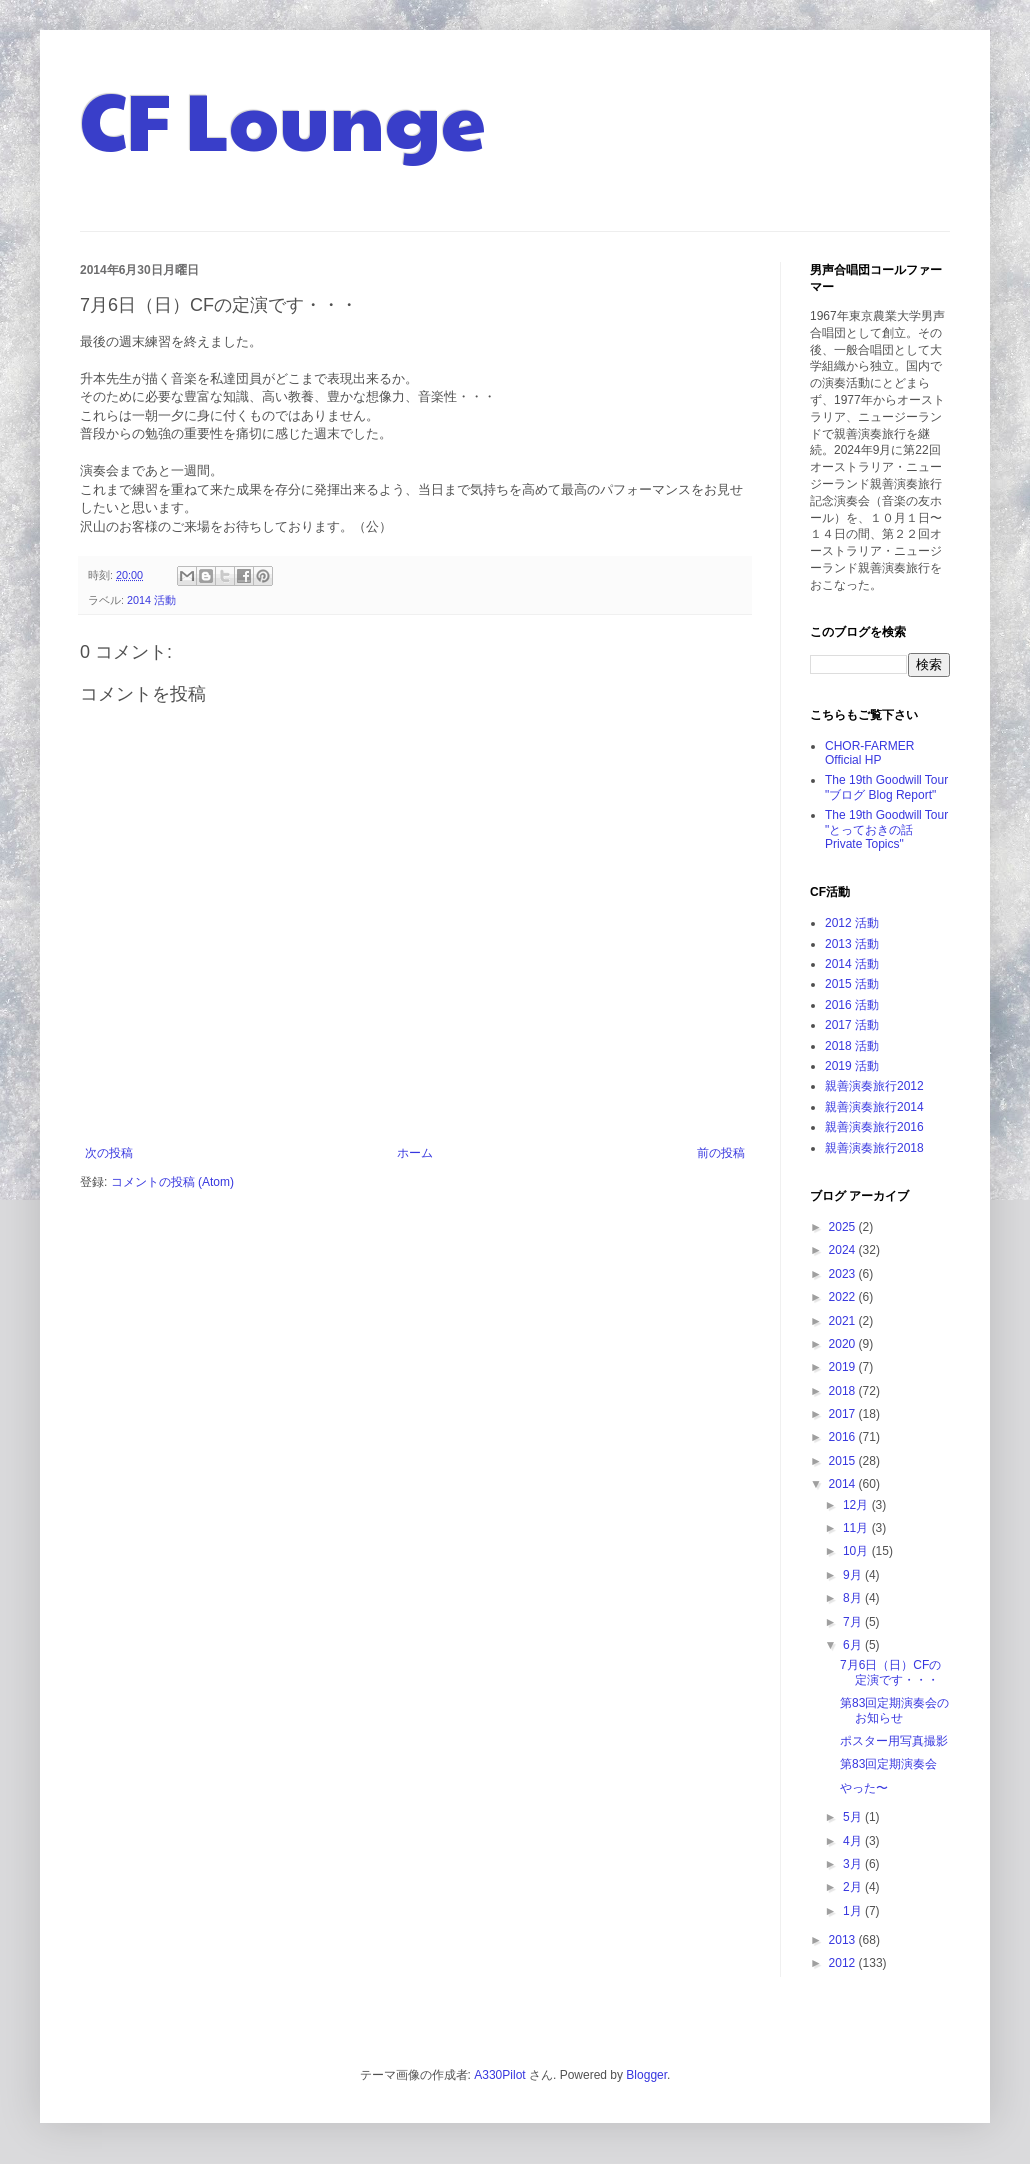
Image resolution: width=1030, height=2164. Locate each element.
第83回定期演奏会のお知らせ (894, 1710)
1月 (854, 1911)
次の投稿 (109, 1153)
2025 (844, 1227)
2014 (844, 1484)
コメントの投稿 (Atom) (172, 1182)
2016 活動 (852, 1005)
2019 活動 (852, 1066)
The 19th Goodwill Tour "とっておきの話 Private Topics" (886, 829)
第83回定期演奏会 (888, 1764)
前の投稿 (721, 1153)
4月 (854, 1841)
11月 (857, 1528)
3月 (854, 1864)
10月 (857, 1551)
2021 (844, 1321)
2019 (844, 1367)
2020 (844, 1344)
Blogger (646, 2075)
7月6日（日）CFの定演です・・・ (890, 1672)
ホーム (415, 1153)
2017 (844, 1414)
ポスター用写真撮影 (894, 1741)
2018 (844, 1391)
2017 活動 (852, 1025)
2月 (854, 1887)
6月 (854, 1645)
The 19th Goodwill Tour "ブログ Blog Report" (886, 787)
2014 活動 (151, 600)
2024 (844, 1250)
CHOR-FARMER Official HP (869, 753)
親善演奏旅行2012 (874, 1086)
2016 (844, 1437)
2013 (844, 1940)
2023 (844, 1274)
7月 (854, 1622)
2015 (844, 1461)
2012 (844, 1963)
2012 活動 (852, 923)
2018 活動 (852, 1046)
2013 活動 (852, 944)
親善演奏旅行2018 (874, 1148)
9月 (854, 1575)
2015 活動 (852, 984)
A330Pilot (499, 2075)
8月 (854, 1598)
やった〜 (864, 1788)
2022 (844, 1297)
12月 (857, 1505)
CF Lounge (283, 118)
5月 (854, 1817)
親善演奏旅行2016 (874, 1127)
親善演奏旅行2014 (874, 1107)
